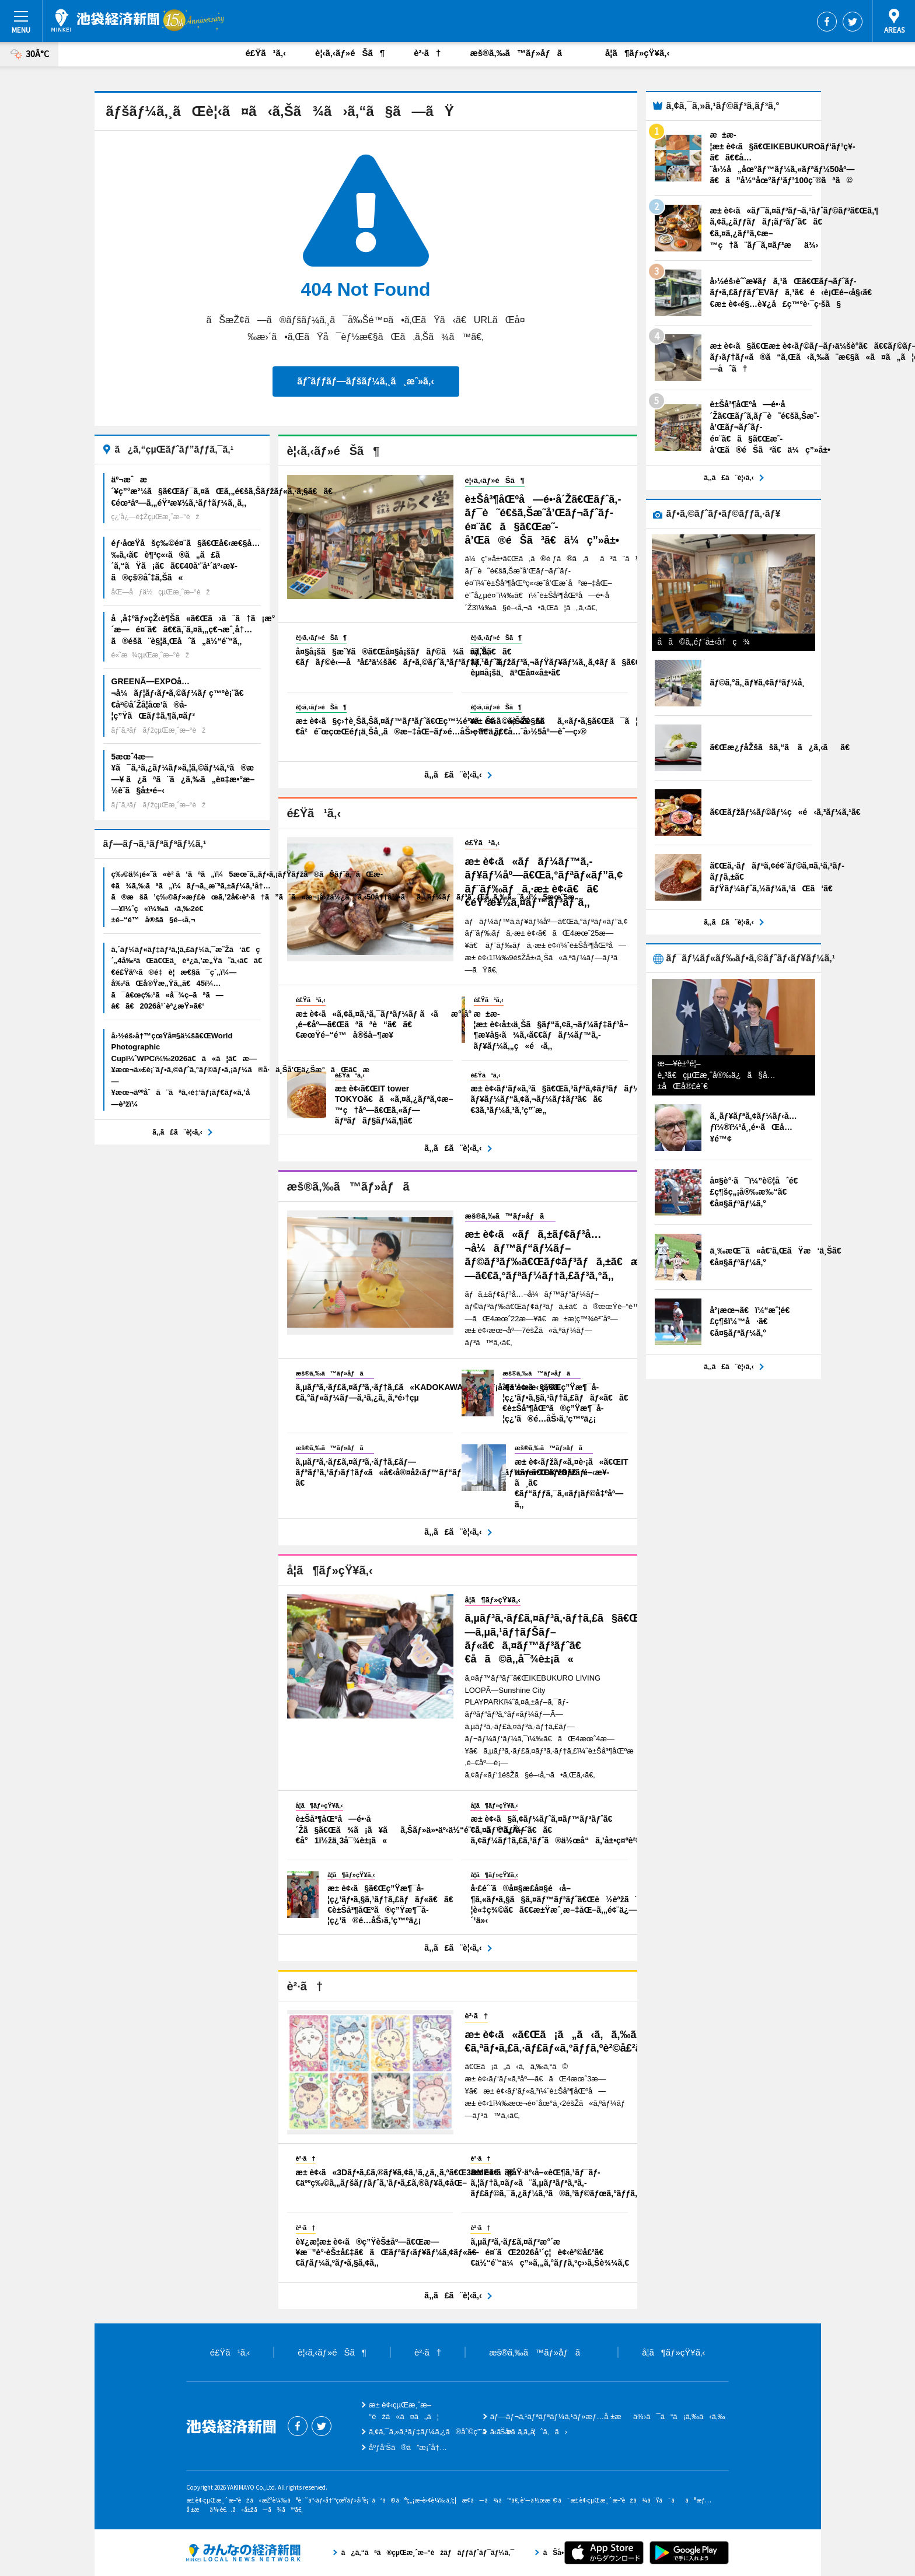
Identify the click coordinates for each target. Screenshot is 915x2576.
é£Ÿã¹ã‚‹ (266, 53)
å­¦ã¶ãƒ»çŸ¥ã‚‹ (637, 53)
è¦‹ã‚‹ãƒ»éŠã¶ (350, 53)
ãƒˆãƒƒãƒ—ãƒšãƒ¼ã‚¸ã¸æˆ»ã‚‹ (365, 381)
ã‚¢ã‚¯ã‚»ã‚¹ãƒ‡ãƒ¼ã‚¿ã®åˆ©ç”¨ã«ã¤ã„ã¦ (452, 2431)
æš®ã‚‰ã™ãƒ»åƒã (523, 53)
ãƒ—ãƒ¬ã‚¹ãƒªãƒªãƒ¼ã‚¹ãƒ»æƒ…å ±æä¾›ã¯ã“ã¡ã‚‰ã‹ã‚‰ (607, 2416)
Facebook (827, 22)
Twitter (852, 22)
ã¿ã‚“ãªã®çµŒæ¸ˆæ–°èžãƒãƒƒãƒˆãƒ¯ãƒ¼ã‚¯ (243, 2552)
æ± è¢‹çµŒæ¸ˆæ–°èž (105, 20)
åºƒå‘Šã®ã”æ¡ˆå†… (408, 2447)
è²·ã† (427, 53)
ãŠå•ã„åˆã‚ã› (528, 2431)
